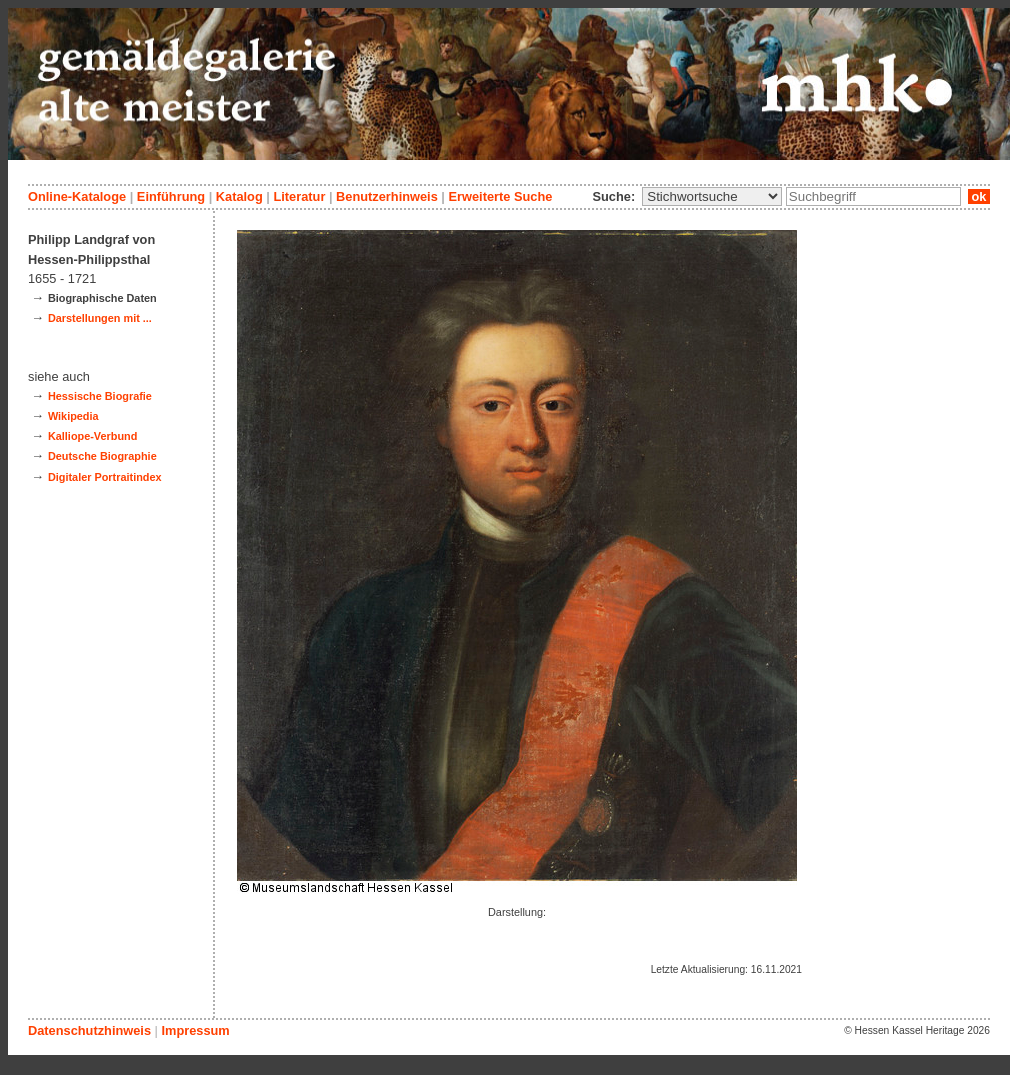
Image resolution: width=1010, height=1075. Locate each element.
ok (979, 196)
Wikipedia (73, 416)
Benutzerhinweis (387, 196)
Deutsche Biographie (102, 456)
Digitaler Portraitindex (105, 477)
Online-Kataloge (77, 196)
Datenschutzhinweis (89, 1030)
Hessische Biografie (100, 396)
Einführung (171, 196)
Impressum (195, 1030)
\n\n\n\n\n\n (712, 196)
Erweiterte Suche (500, 196)
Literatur (299, 196)
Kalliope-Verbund (92, 436)
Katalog (239, 196)
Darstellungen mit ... (100, 318)
